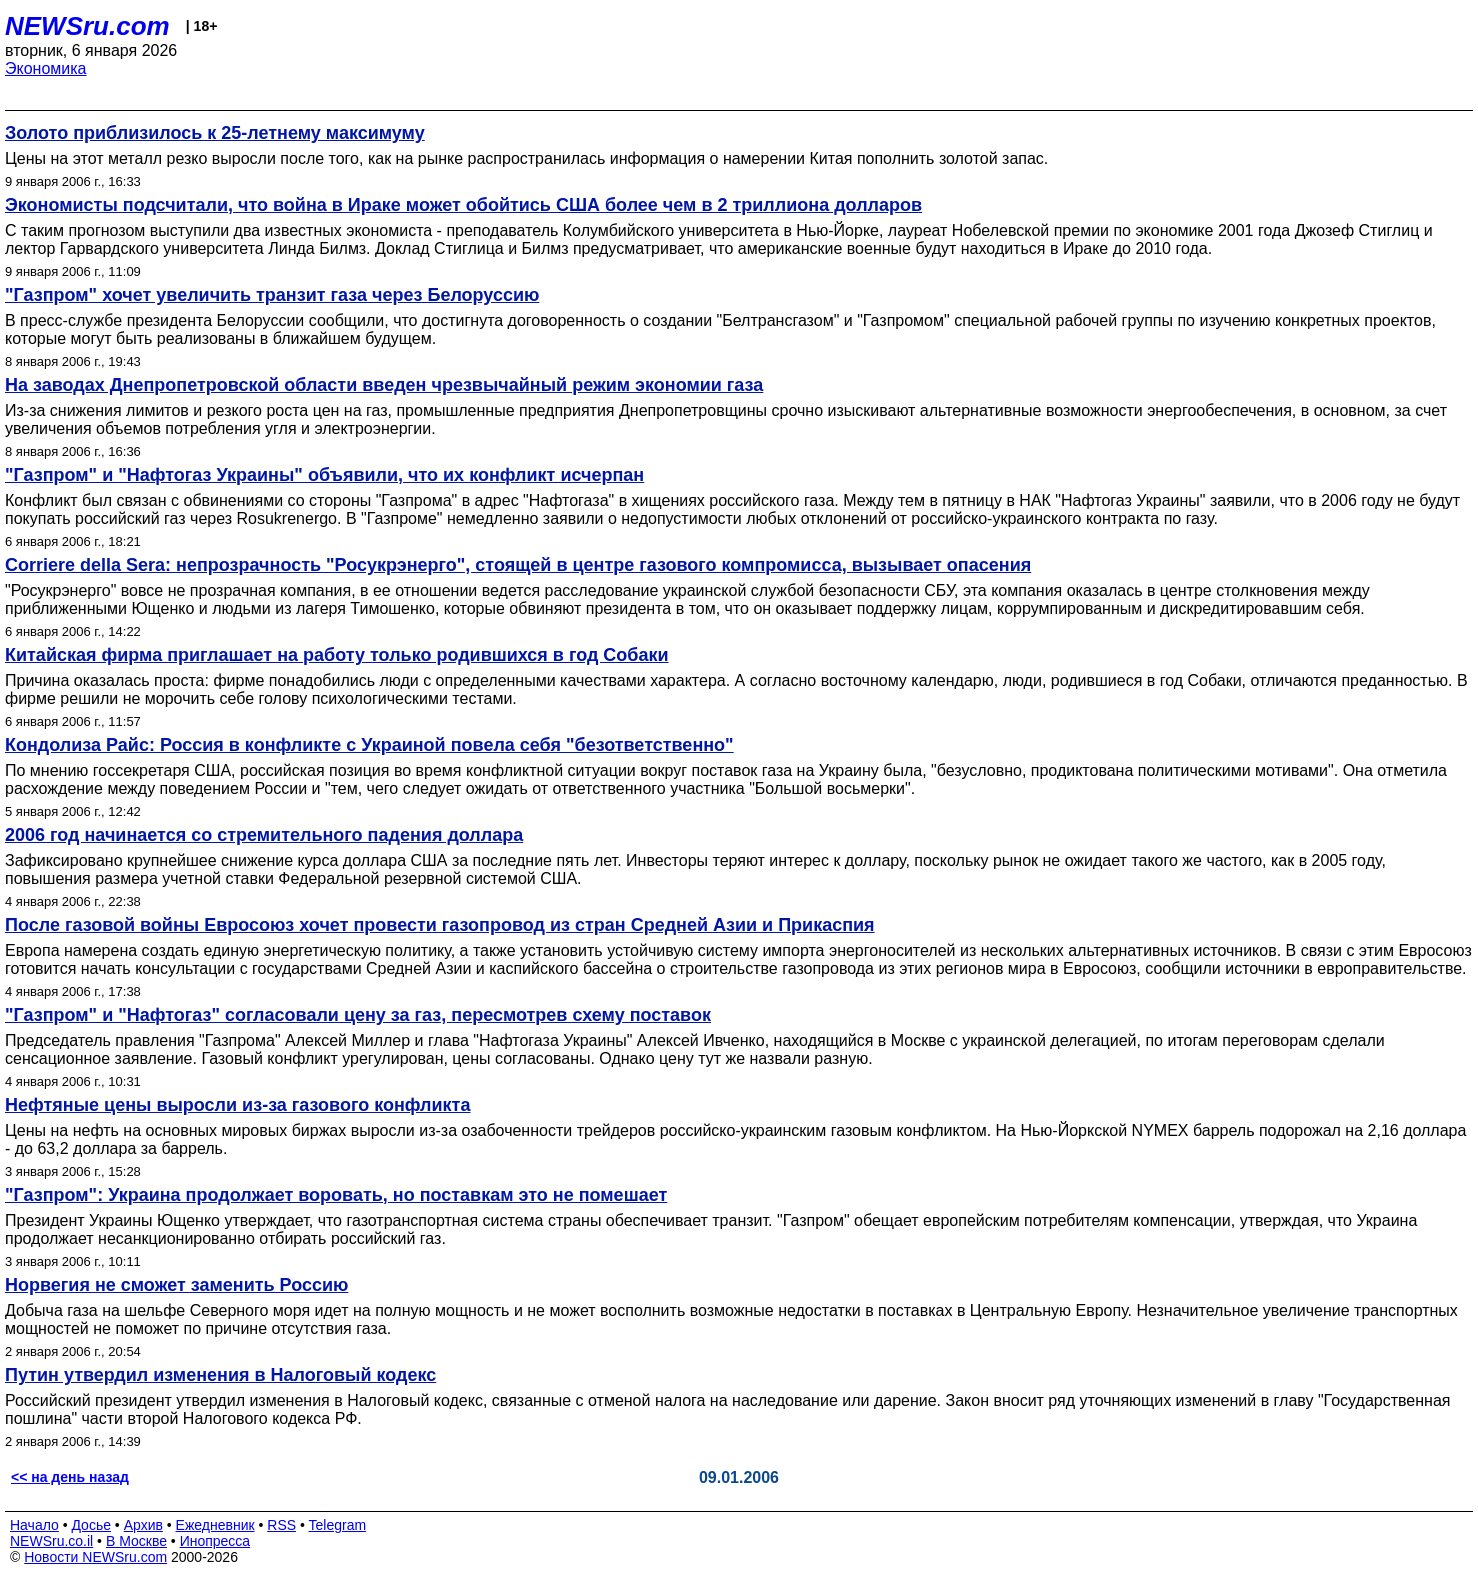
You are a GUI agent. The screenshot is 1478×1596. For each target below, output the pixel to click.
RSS (281, 1525)
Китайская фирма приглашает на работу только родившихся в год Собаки (337, 655)
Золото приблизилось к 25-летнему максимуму (215, 133)
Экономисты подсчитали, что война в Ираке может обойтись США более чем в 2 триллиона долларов (463, 205)
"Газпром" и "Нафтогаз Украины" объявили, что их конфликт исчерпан (324, 475)
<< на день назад (70, 1477)
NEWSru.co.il (51, 1541)
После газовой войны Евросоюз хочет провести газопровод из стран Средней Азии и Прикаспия (440, 925)
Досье (91, 1525)
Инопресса (215, 1541)
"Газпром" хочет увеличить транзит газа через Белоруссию (272, 295)
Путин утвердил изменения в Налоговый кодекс (220, 1375)
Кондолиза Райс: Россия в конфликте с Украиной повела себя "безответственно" (369, 745)
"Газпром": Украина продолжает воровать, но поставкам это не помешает (336, 1195)
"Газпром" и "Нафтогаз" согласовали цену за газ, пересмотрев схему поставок (358, 1015)
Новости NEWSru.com (95, 1557)
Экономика (46, 68)
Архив (143, 1525)
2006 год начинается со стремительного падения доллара (264, 835)
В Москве (136, 1541)
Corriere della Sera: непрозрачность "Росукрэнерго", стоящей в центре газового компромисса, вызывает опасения (518, 565)
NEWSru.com (87, 26)
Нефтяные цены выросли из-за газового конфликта (237, 1105)
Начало (34, 1525)
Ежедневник (215, 1525)
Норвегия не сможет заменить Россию (176, 1285)
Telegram (338, 1525)
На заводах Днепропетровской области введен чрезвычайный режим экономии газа (384, 385)
